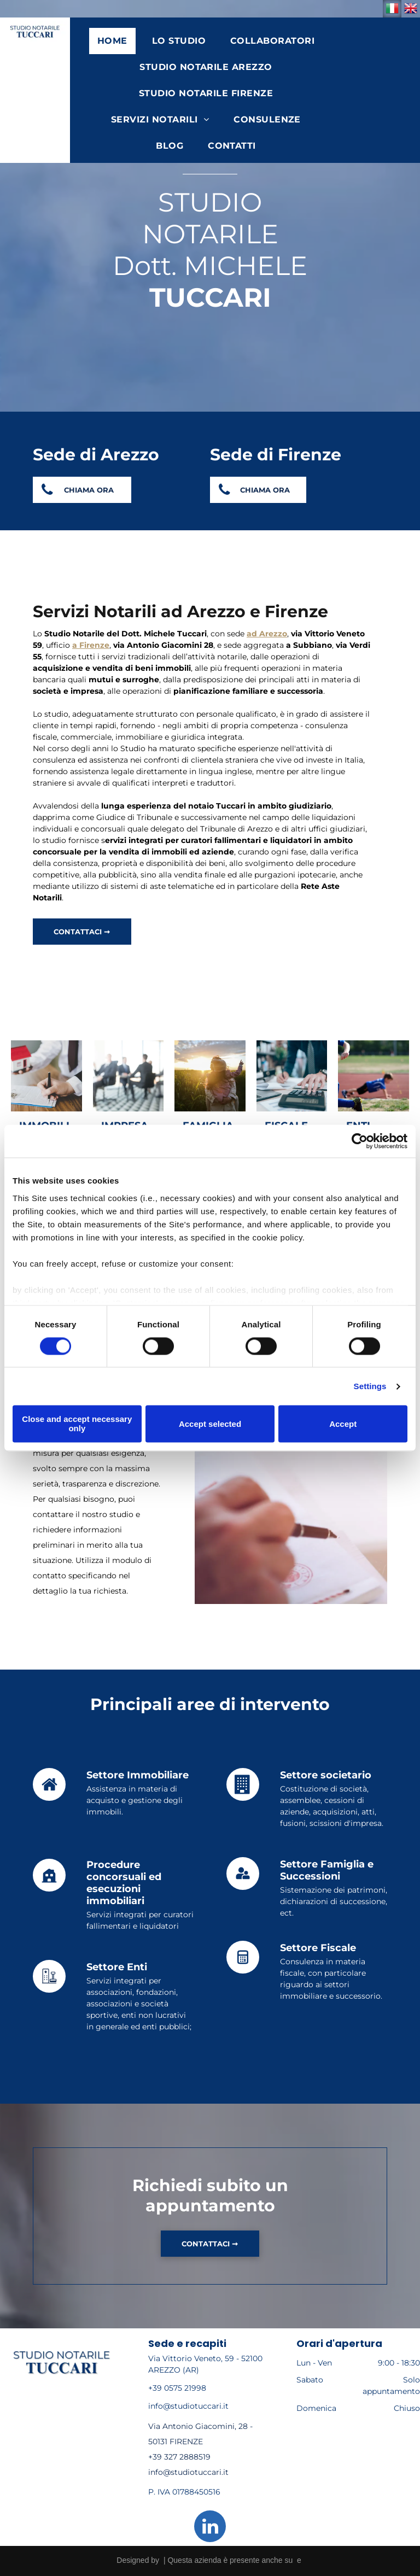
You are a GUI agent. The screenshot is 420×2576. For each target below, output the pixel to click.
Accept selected (210, 1423)
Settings (370, 1386)
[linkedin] (210, 2527)
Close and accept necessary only (77, 1424)
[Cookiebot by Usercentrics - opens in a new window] (359, 1141)
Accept (343, 1423)
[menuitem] (116, 41)
